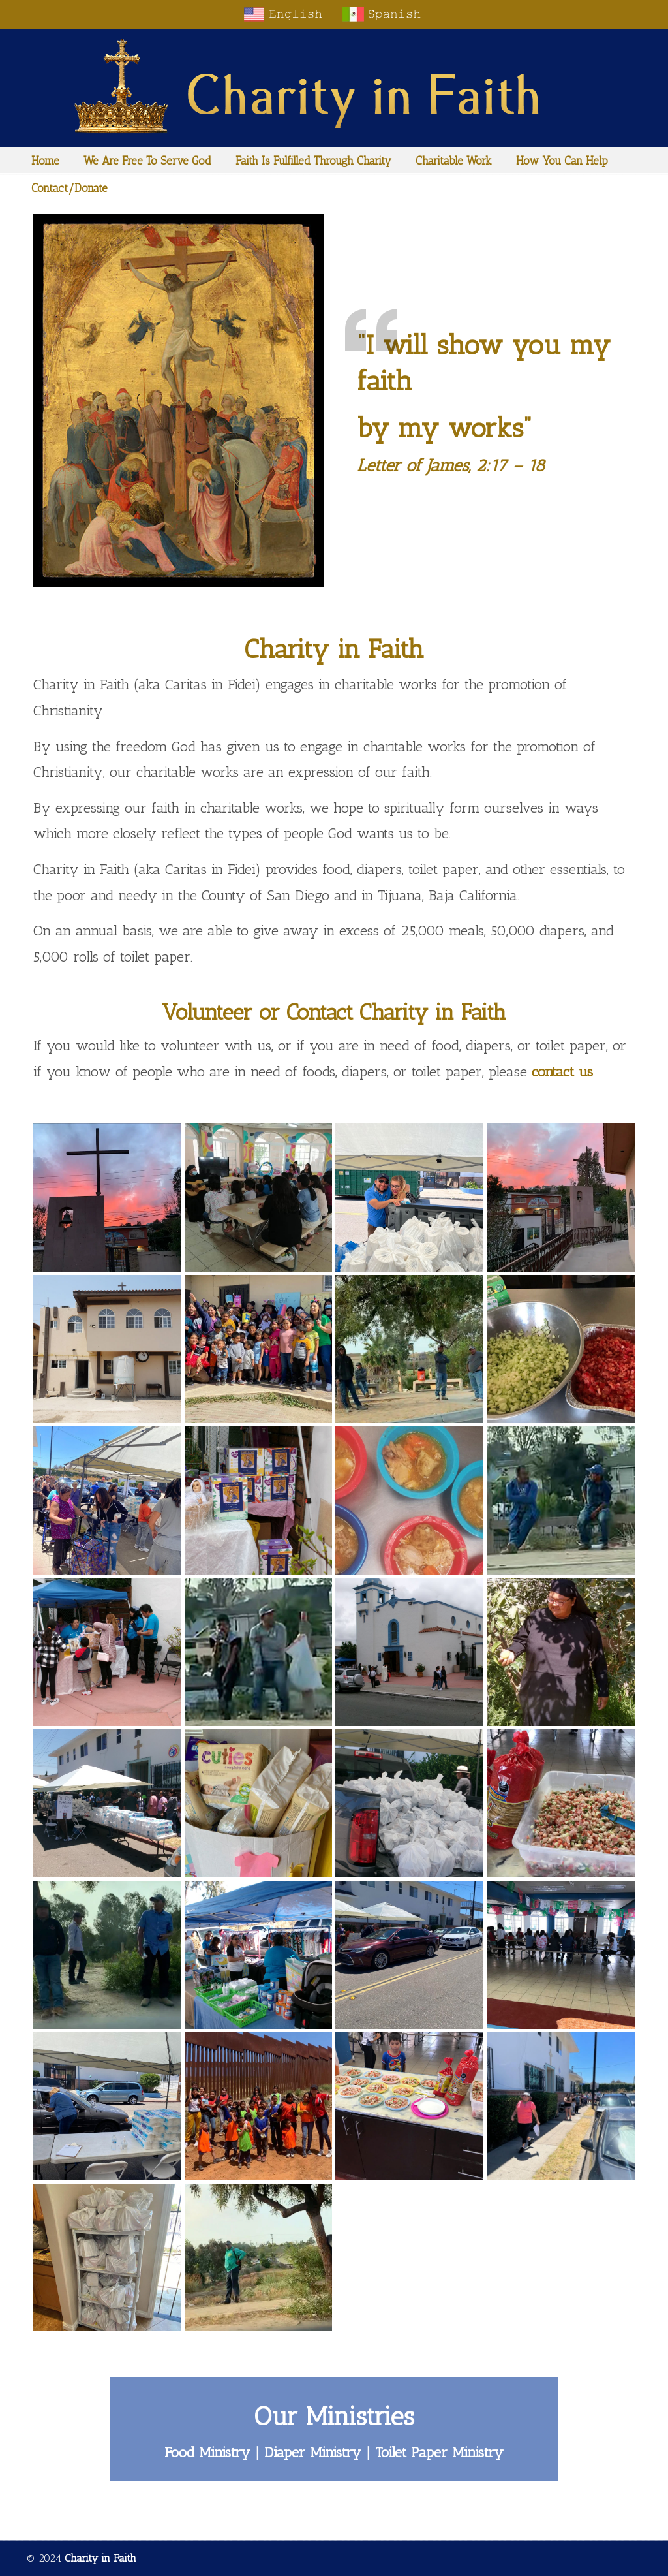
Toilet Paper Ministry (439, 2452)
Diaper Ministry (312, 2452)
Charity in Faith (334, 86)
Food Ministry (207, 2452)
